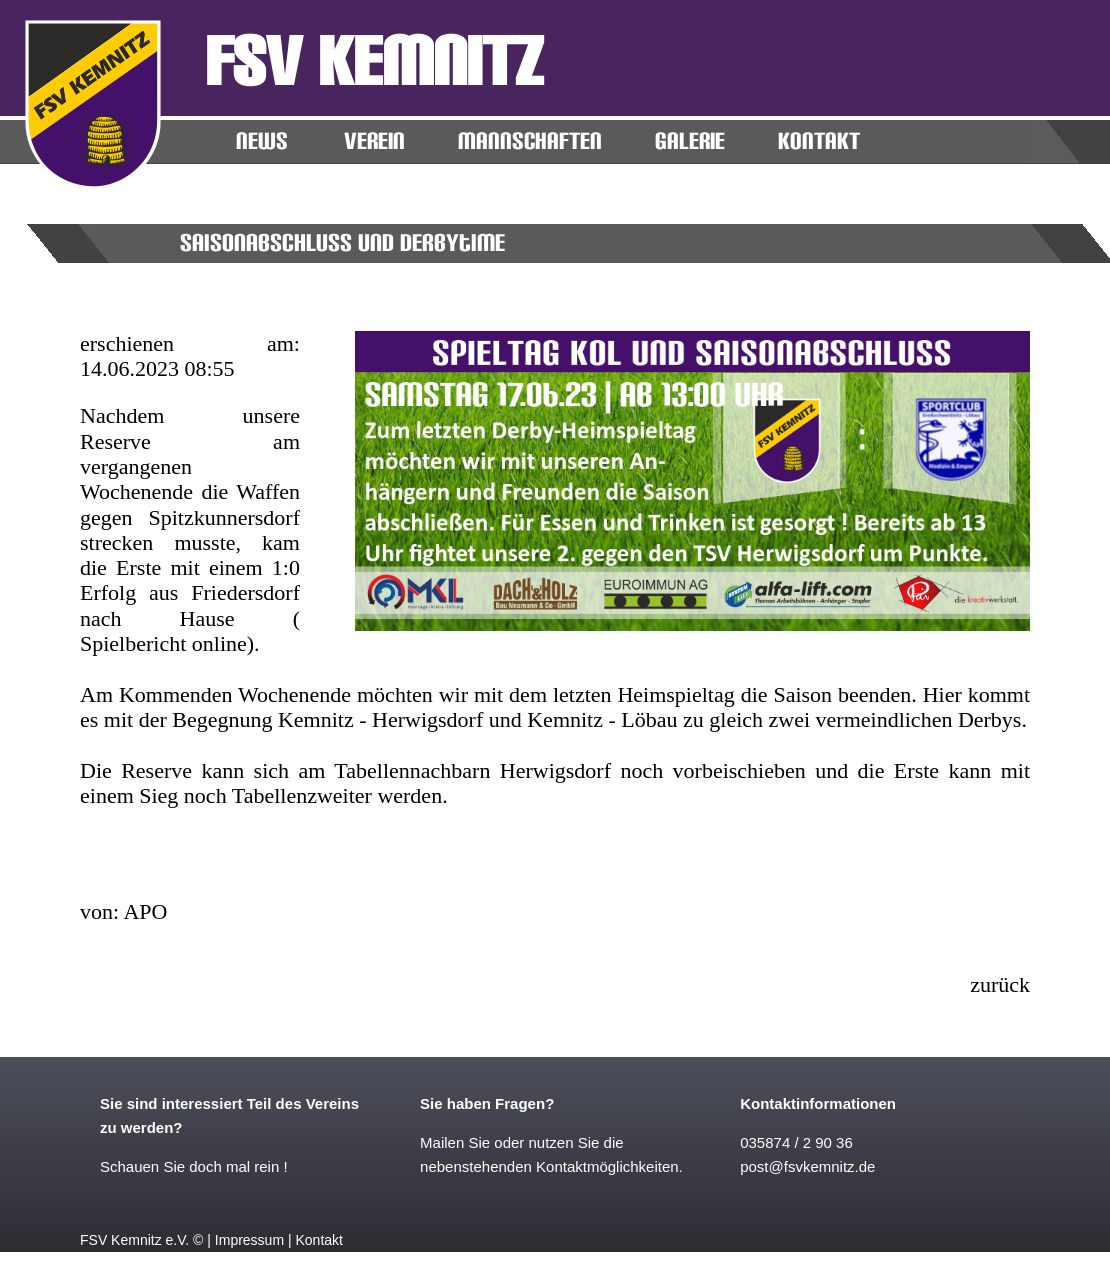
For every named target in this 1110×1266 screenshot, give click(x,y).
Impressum (249, 1240)
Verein (374, 141)
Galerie (690, 141)
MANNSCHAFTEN (530, 141)
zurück (1000, 984)
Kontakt (318, 1240)
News (262, 141)
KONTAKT (819, 141)
